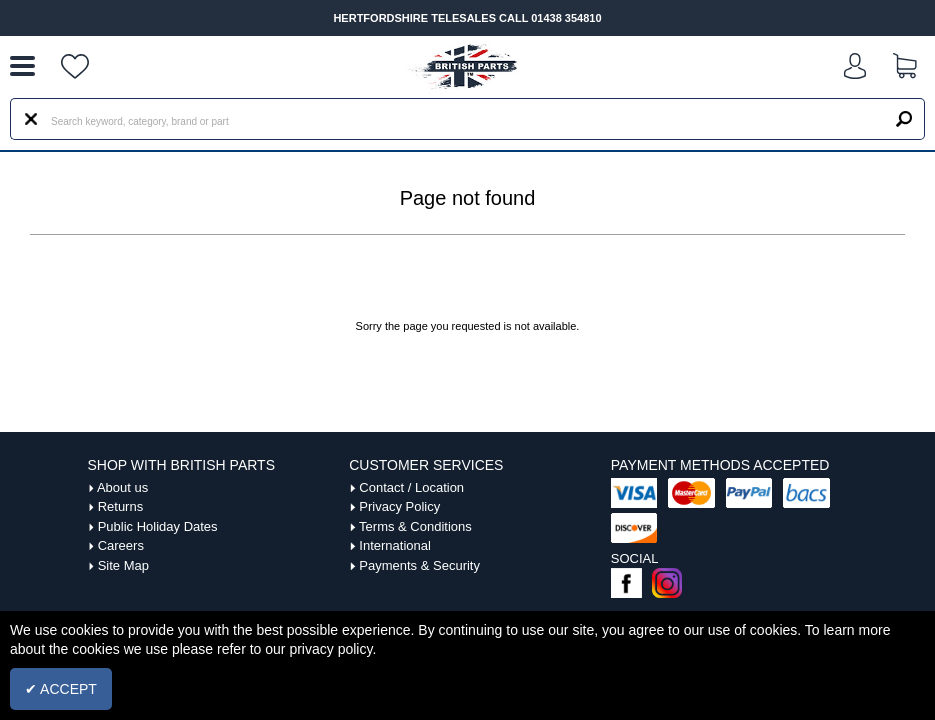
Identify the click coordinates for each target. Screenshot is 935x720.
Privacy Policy (399, 506)
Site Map (123, 565)
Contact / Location (411, 487)
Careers (121, 545)
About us (122, 487)
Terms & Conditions (415, 526)
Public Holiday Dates (158, 526)
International (395, 545)
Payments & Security (419, 565)
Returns (121, 506)
